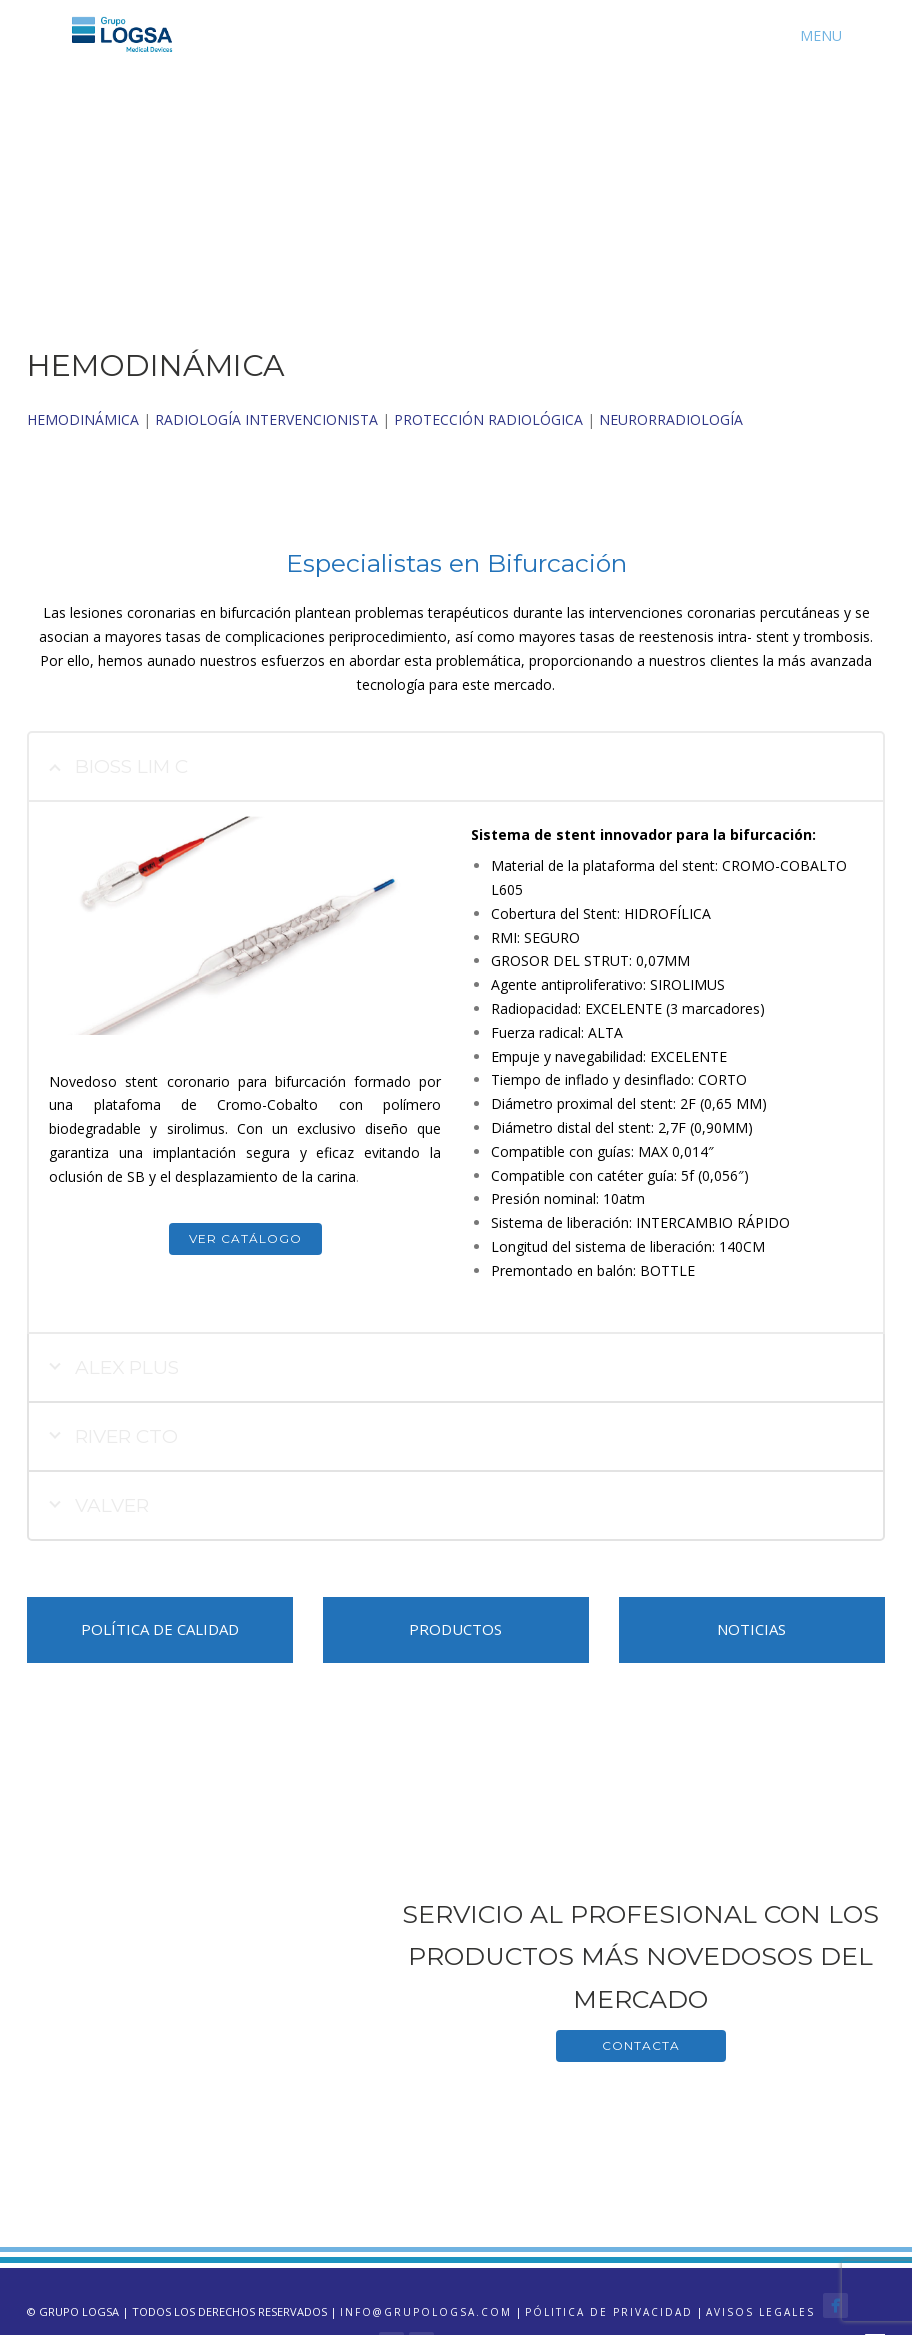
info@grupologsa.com (426, 2312)
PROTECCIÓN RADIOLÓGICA (488, 419)
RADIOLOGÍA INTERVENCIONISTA (266, 419)
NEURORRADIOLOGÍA (671, 419)
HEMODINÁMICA (83, 419)
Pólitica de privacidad (609, 2312)
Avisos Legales (760, 2312)
